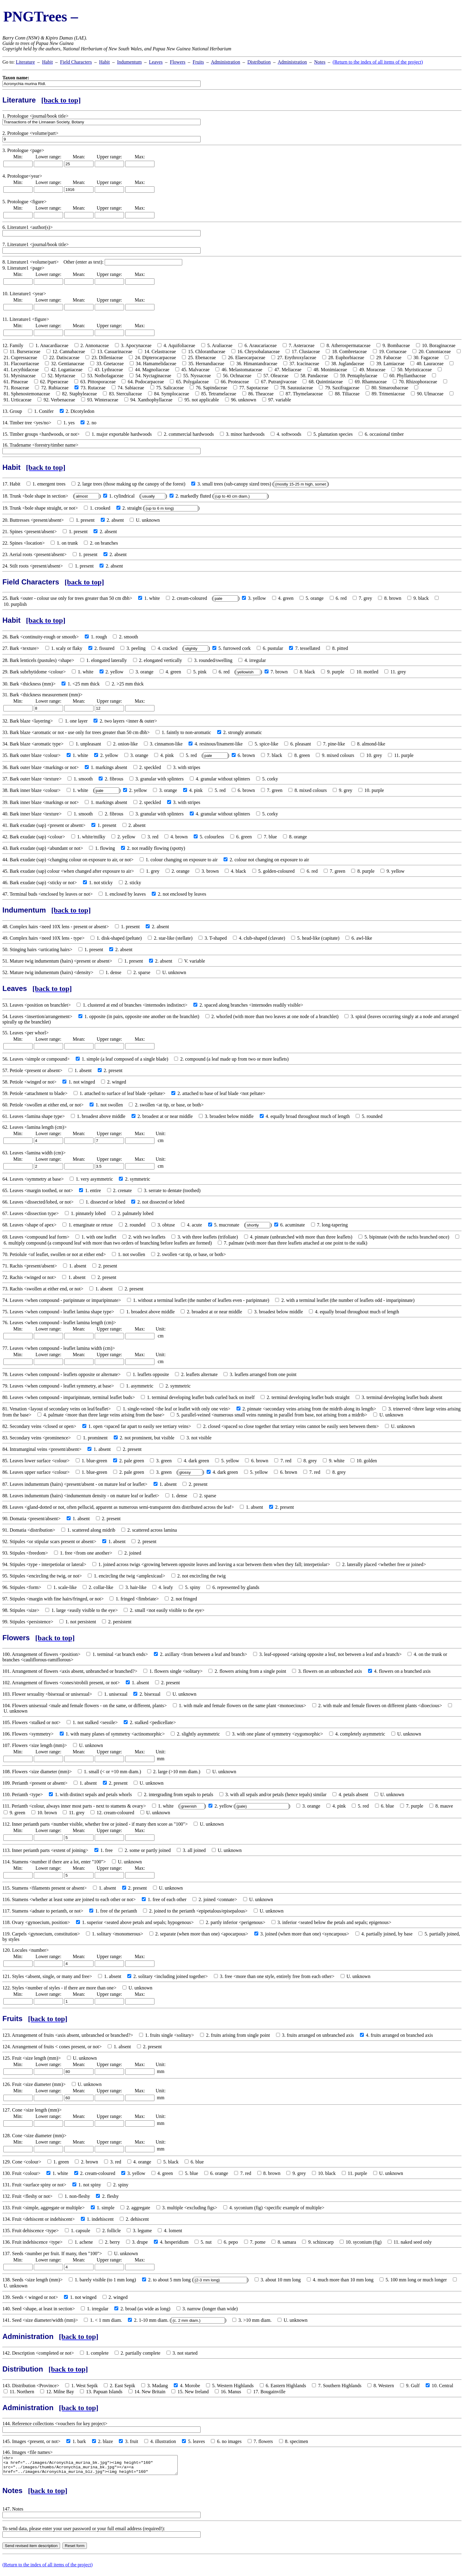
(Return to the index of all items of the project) (378, 62)
